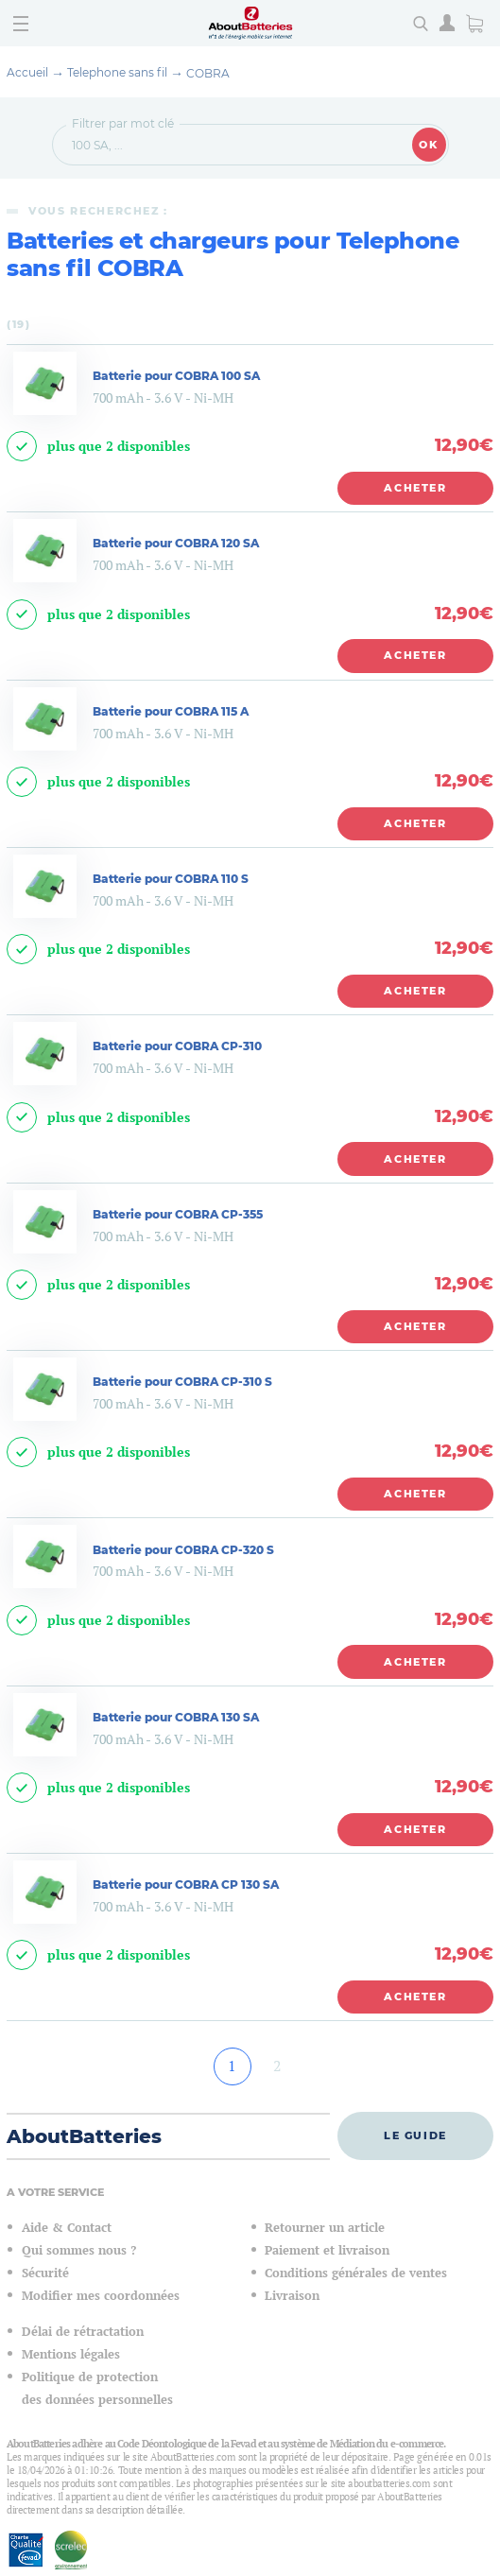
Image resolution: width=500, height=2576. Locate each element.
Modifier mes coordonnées (101, 2296)
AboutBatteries (84, 2136)
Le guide (415, 2135)
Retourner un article (325, 2228)
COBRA (208, 73)
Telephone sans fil (117, 72)
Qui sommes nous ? (79, 2250)
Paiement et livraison (327, 2250)
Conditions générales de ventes (356, 2273)
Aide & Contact (67, 2228)
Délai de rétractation (83, 2332)
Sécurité (45, 2273)
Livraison (292, 2296)
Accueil (27, 72)
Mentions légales (71, 2354)
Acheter (415, 487)
